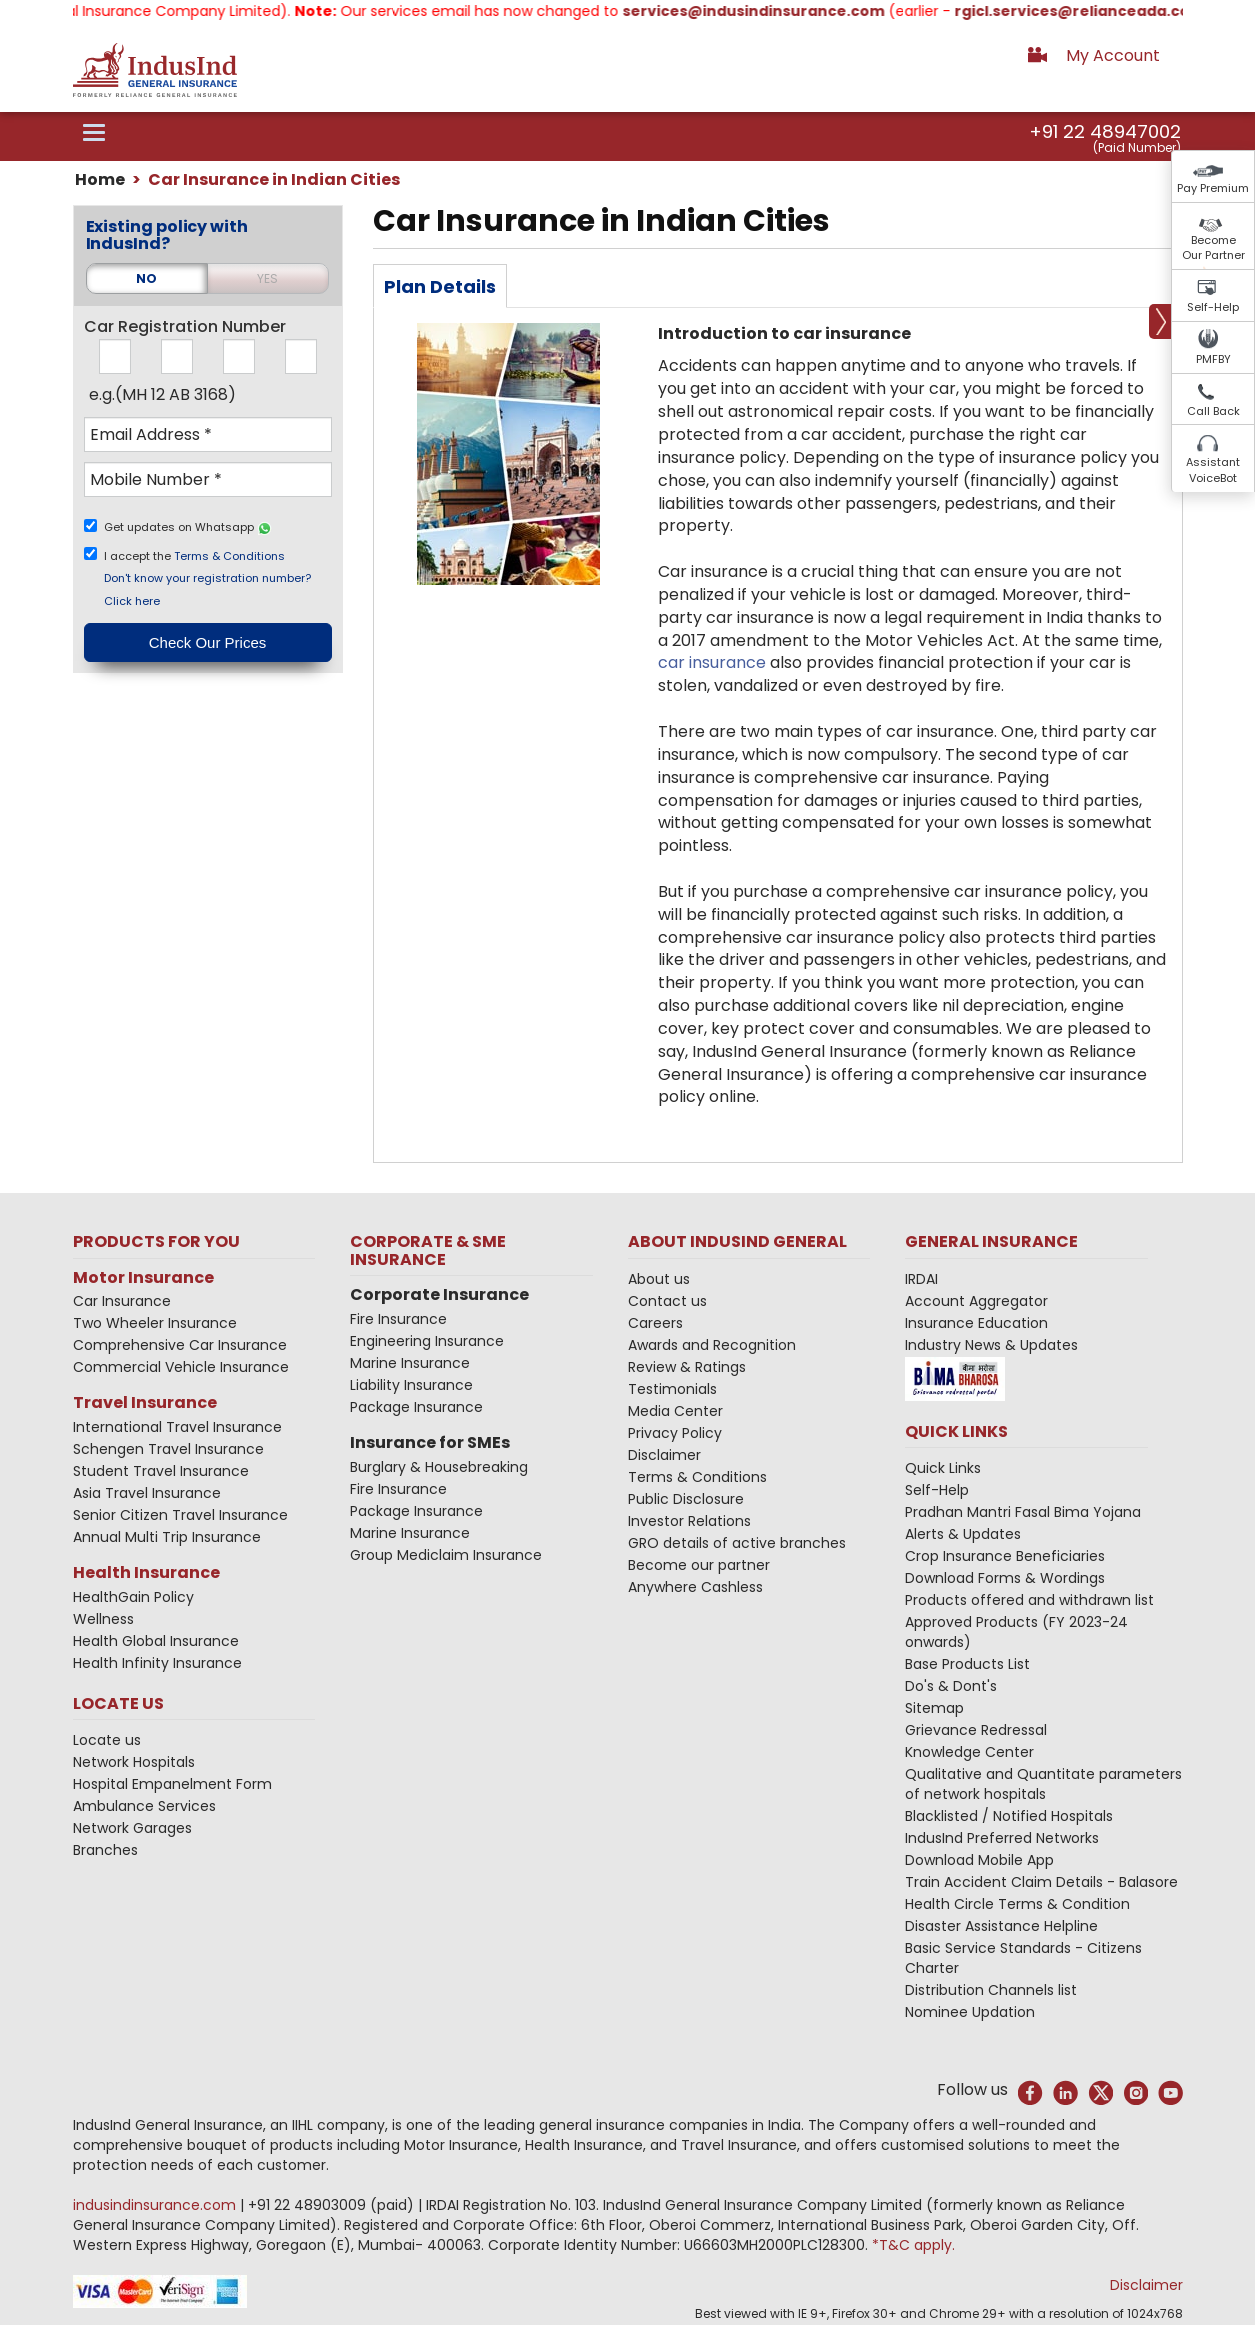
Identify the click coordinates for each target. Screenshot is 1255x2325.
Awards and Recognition (712, 1345)
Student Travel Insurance (161, 1471)
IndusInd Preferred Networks (1002, 1838)
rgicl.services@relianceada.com (1099, 11)
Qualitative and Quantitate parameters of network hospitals (1043, 1784)
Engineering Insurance (427, 1341)
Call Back (1213, 411)
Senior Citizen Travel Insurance (180, 1515)
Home (100, 179)
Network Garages (132, 1828)
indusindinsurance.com (156, 2205)
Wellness (103, 1619)
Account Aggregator (976, 1301)
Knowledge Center (969, 1752)
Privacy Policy (675, 1433)
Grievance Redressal (976, 1730)
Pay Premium (1213, 188)
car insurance (712, 662)
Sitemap (934, 1708)
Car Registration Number (185, 327)
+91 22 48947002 (1105, 131)
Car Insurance (122, 1301)
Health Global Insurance (158, 1641)
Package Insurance (416, 1407)
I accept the (196, 555)
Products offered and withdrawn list (1029, 1600)
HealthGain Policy (133, 1597)
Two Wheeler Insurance (155, 1323)
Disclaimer (664, 1455)
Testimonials (672, 1389)
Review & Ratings (687, 1367)
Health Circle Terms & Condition (1017, 1904)
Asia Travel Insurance (147, 1493)
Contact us (667, 1301)
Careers (655, 1323)
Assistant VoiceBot (1213, 470)
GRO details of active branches (737, 1543)
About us (659, 1279)
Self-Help (1213, 307)
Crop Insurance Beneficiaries (1005, 1556)
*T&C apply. (913, 2245)
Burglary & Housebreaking (439, 1467)
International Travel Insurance (177, 1427)
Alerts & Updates (963, 1534)
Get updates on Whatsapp (188, 527)
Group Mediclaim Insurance (446, 1555)
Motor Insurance (143, 1277)
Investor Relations (689, 1521)
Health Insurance (146, 1572)
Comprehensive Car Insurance (180, 1345)
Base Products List (967, 1664)
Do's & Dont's (951, 1686)
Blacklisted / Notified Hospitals (1009, 1816)
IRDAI (921, 1279)
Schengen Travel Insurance (168, 1449)
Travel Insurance (145, 1402)
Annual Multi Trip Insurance (167, 1537)
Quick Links (943, 1468)
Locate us (107, 1740)
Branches (105, 1850)
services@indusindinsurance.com (773, 11)
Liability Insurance (411, 1385)
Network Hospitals (134, 1762)
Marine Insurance (410, 1363)
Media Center (675, 1411)
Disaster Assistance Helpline (1001, 1926)
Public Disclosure (686, 1499)
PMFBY (1213, 359)
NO (146, 278)
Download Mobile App (979, 1860)
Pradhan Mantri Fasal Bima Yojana (1023, 1512)
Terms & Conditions (229, 555)
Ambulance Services (144, 1806)
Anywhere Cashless (695, 1587)
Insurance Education (976, 1323)
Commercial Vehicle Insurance (181, 1367)
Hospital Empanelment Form (172, 1784)
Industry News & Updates (991, 1345)
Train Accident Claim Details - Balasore (1041, 1882)
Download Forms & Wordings (1005, 1578)
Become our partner (699, 1565)
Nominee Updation (970, 2012)
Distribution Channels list (991, 1990)
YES (267, 278)
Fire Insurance (398, 1319)
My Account (1113, 55)
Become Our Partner (1213, 248)
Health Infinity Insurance (159, 1663)
